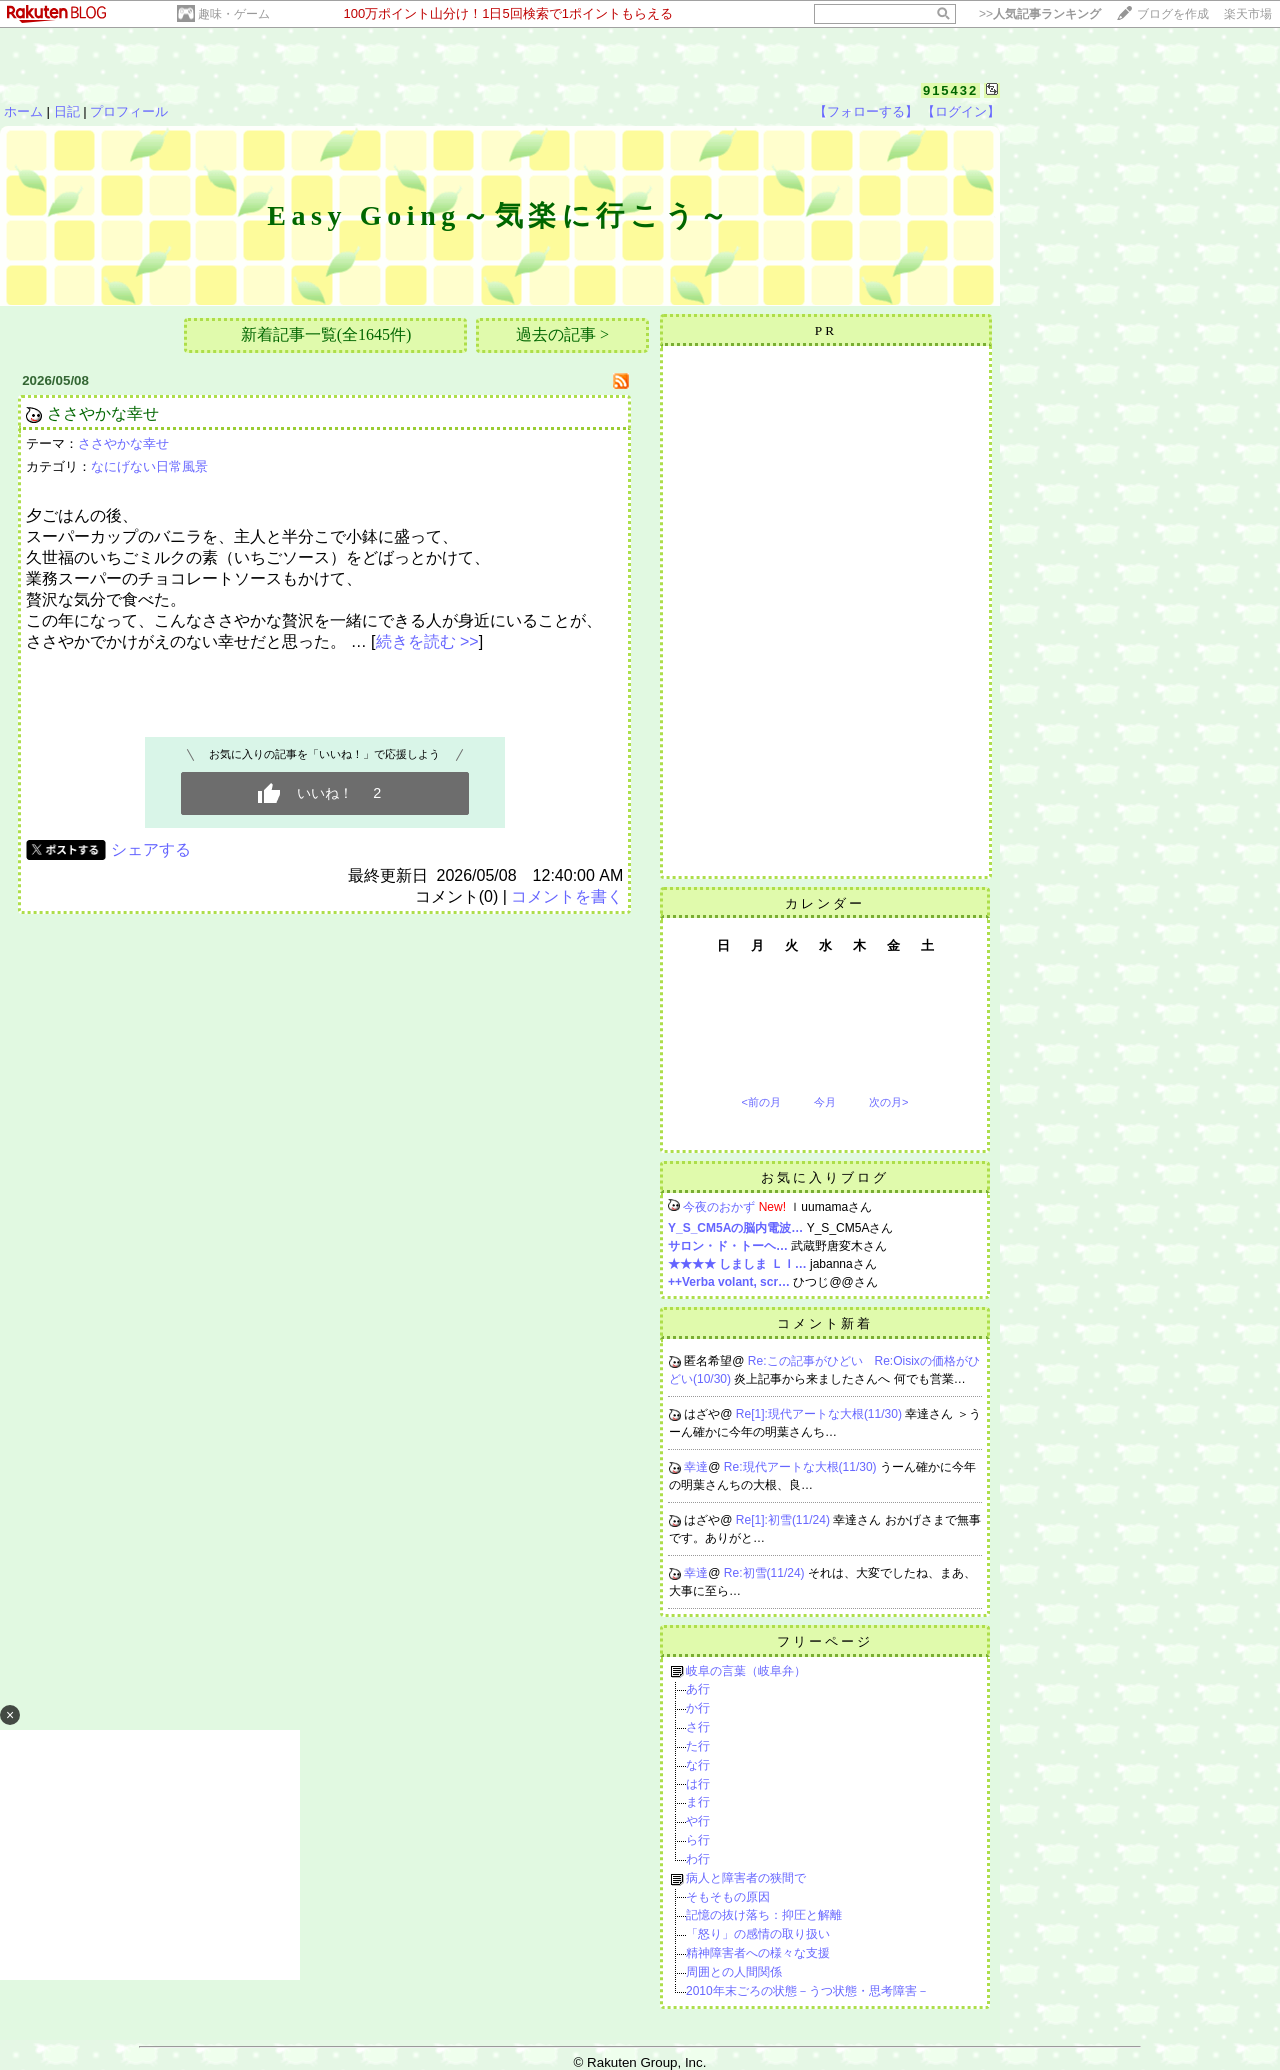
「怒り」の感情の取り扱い (758, 1934)
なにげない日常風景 (149, 466)
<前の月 (760, 1102)
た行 (698, 1746)
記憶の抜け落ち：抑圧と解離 (764, 1915)
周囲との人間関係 (734, 1972)
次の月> (888, 1102)
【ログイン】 (961, 111)
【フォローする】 (866, 111)
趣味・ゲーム (234, 14)
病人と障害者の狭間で (746, 1878)
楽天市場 (1248, 14)
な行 (698, 1765)
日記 (67, 111)
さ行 (698, 1727)
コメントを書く (567, 896)
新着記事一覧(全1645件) (326, 334)
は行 (698, 1784)
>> (1040, 14)
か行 (698, 1708)
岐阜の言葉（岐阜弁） (746, 1671)
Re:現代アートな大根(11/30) (802, 1467)
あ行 (698, 1689)
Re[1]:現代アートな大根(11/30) (820, 1414)
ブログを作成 (1173, 14)
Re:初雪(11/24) (766, 1573)
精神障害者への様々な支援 (758, 1953)
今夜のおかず (719, 1207)
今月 (825, 1102)
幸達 (696, 1467)
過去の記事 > (562, 334)
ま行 (698, 1802)
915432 (950, 90)
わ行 (698, 1859)
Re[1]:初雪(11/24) (784, 1520)
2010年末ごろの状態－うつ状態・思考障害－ (807, 1991)
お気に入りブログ (825, 1177)
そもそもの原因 (728, 1897)
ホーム (23, 111)
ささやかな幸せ (103, 413)
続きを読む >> (427, 641)
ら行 (698, 1840)
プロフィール (129, 111)
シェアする (151, 849)
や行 (698, 1821)
